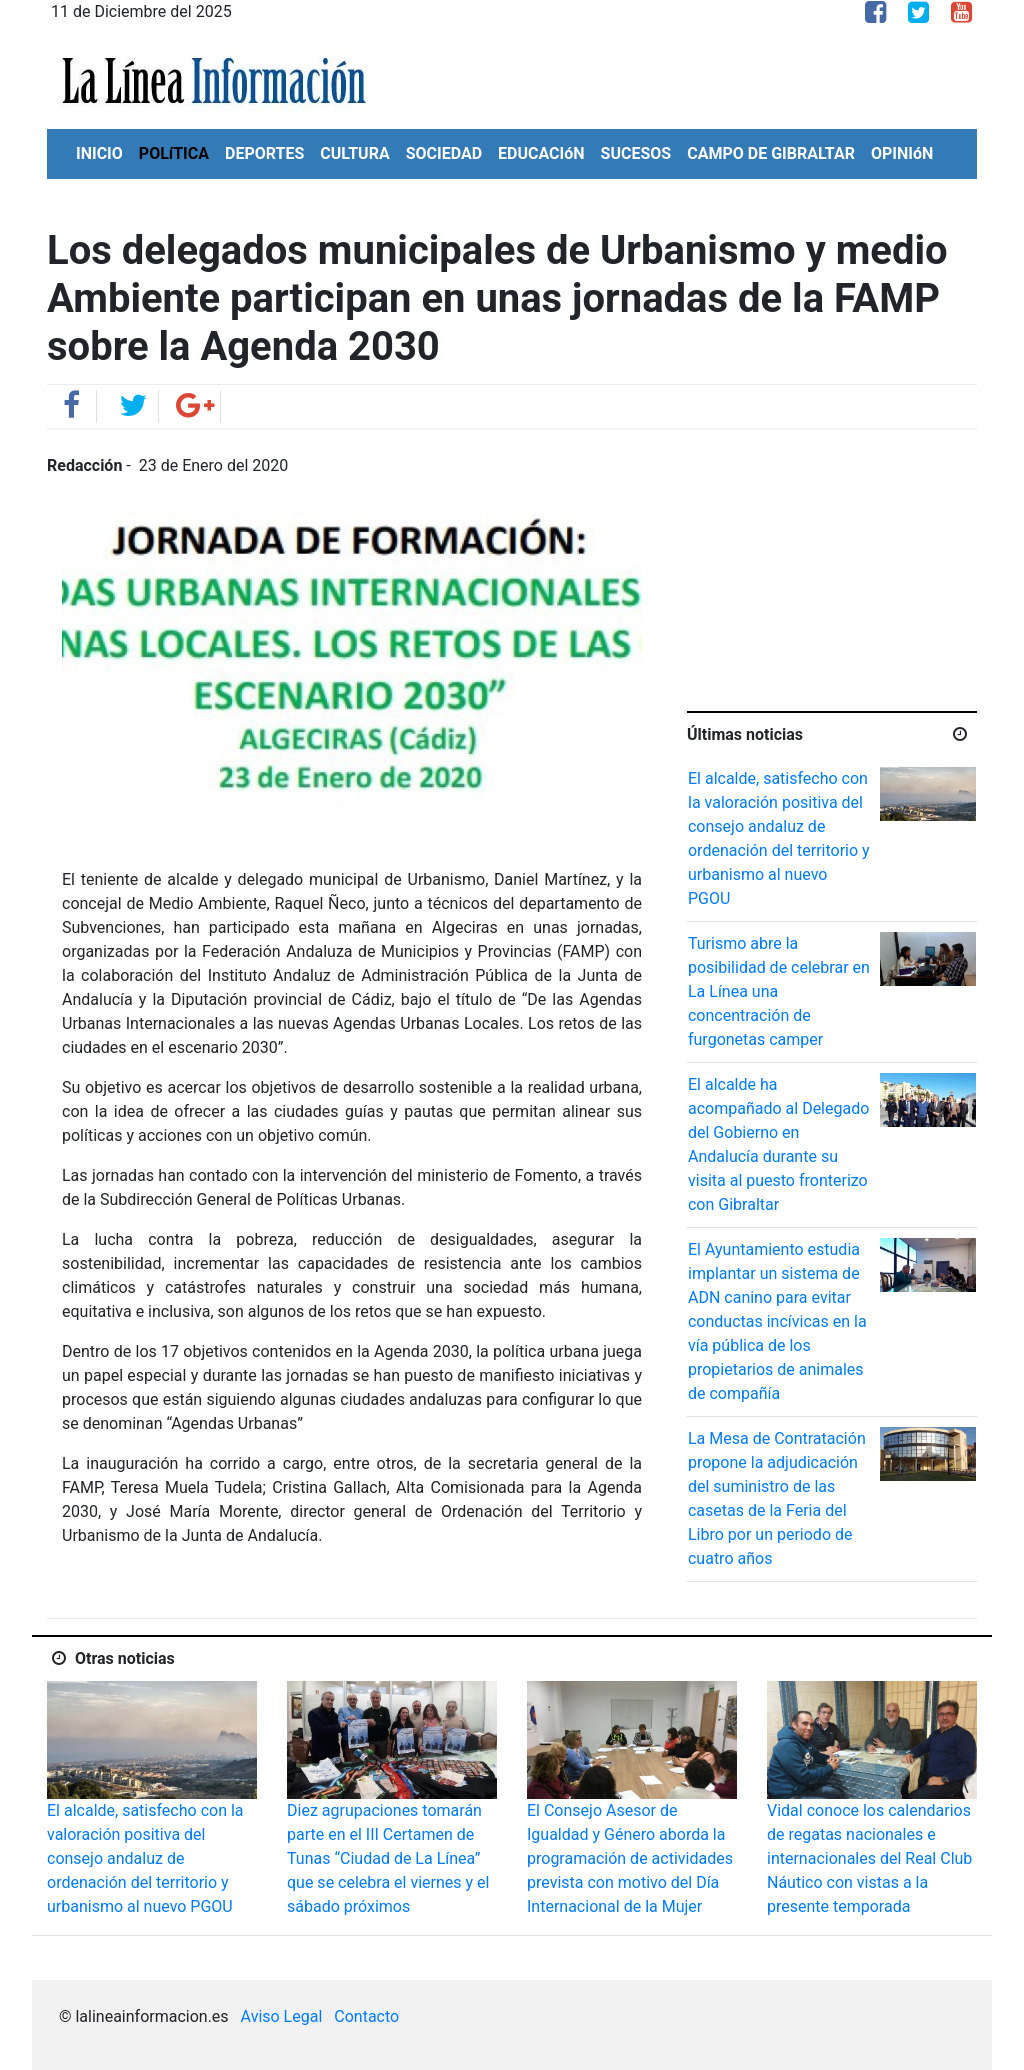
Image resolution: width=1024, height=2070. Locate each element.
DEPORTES (264, 153)
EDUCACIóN (541, 153)
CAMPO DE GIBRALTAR (771, 153)
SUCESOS (636, 153)
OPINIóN (902, 153)
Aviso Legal (282, 2016)
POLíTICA (174, 153)
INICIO (99, 153)
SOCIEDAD (444, 153)
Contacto (366, 2016)
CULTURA (354, 153)
